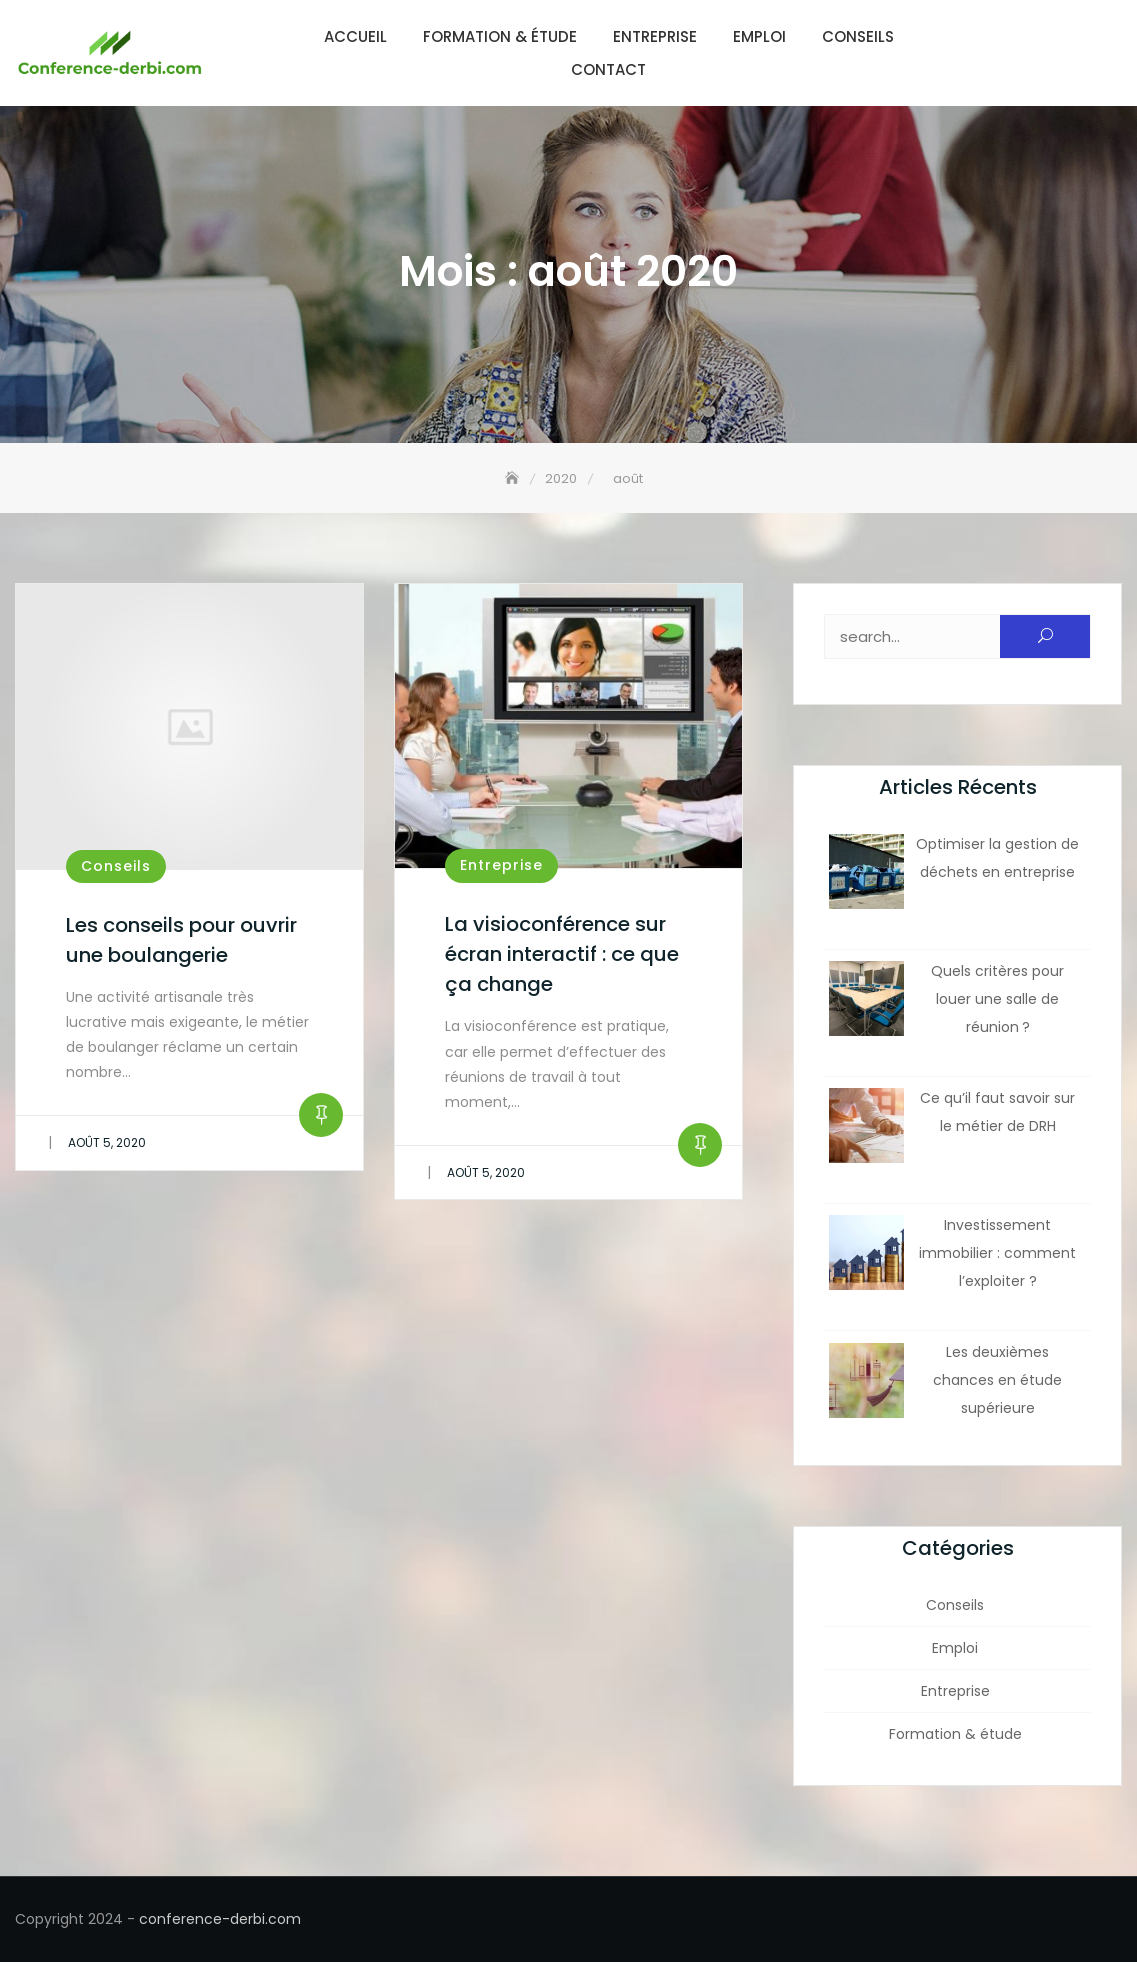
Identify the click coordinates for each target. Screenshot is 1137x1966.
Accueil (355, 36)
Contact (608, 69)
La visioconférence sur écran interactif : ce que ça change (562, 958)
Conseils (858, 36)
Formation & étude (500, 36)
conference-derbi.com (220, 1923)
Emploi (759, 36)
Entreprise (655, 36)
